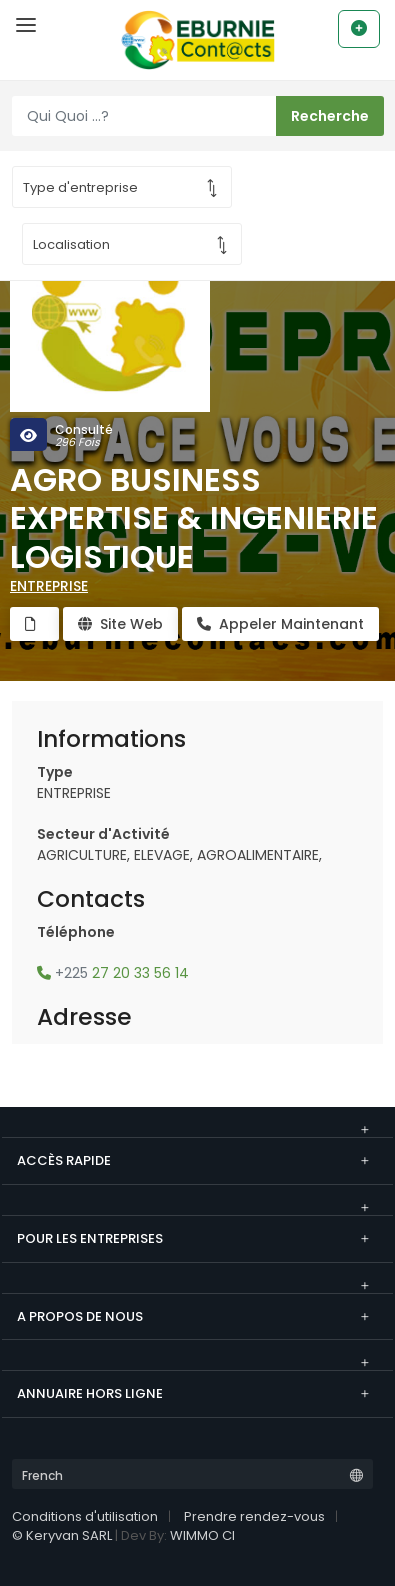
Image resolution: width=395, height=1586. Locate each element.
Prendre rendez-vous (254, 1516)
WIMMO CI (202, 1535)
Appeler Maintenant (280, 624)
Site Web (120, 624)
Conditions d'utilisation (85, 1516)
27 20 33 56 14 (113, 973)
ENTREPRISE (49, 586)
